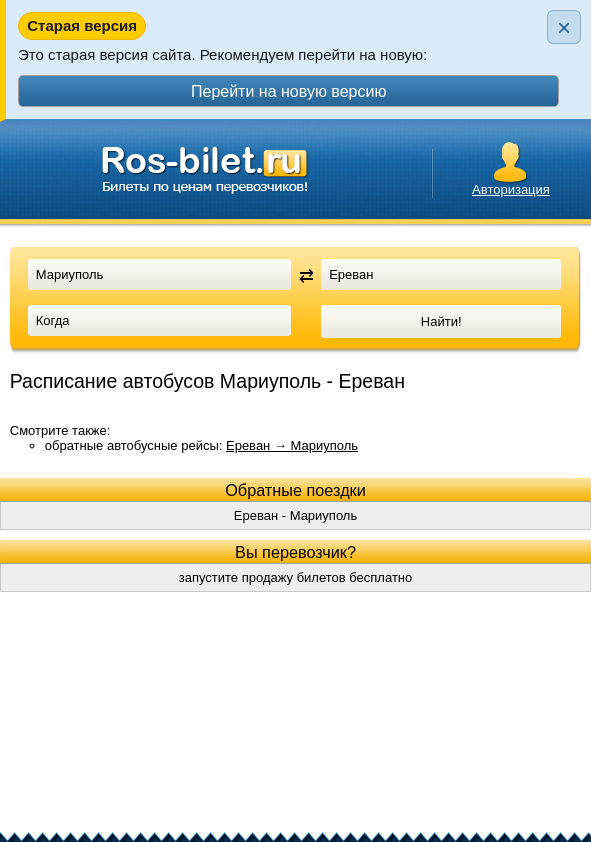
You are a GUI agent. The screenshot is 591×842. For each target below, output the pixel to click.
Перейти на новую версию (288, 91)
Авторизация (511, 189)
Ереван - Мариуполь (295, 515)
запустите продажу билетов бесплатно (296, 577)
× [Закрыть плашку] (564, 27)
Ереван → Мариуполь (292, 445)
